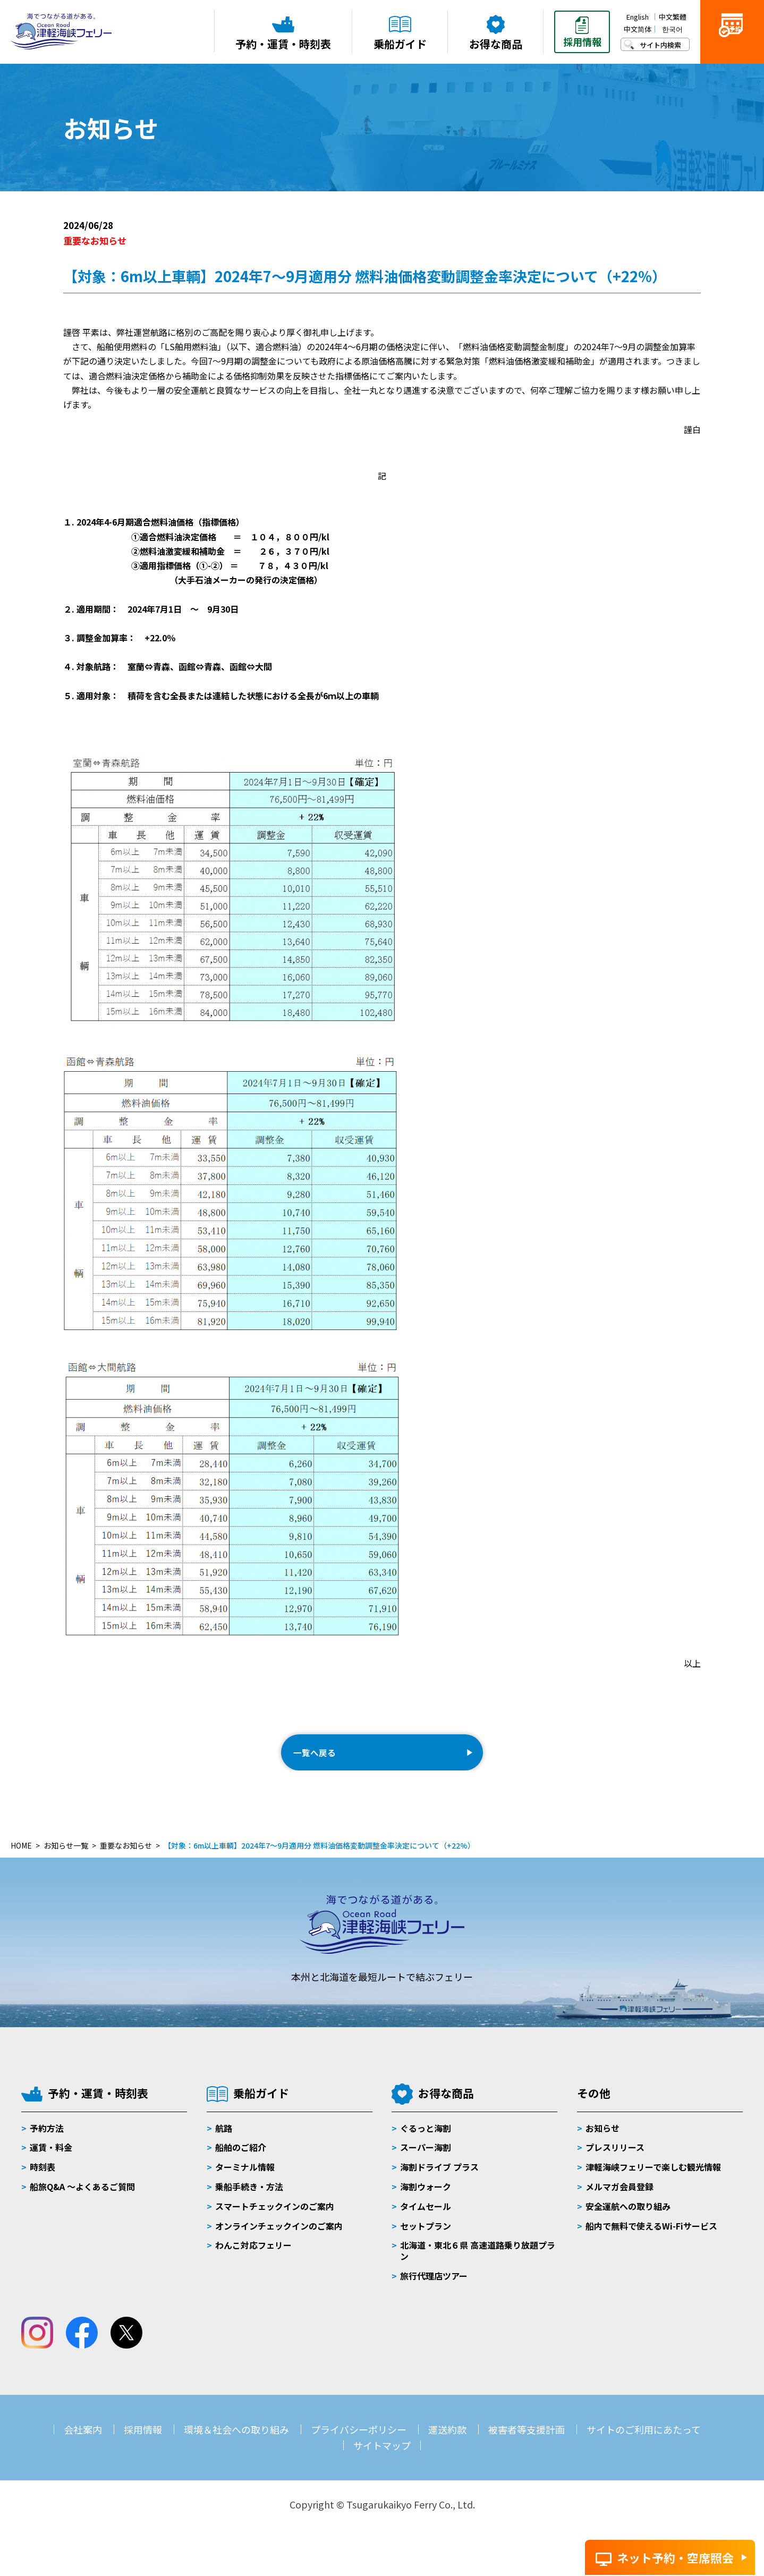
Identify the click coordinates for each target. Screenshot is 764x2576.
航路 (223, 2143)
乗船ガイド (261, 2109)
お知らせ (602, 2143)
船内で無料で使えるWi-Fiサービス (651, 2241)
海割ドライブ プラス (439, 2182)
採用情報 (143, 2445)
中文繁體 (672, 17)
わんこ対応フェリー (253, 2261)
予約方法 (47, 2143)
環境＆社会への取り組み (236, 2445)
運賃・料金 (51, 2163)
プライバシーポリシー (358, 2445)
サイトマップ (382, 2461)
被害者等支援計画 (526, 2445)
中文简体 (637, 29)
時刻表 (42, 2182)
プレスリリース (614, 2163)
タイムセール (425, 2221)
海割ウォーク (425, 2202)
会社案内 (83, 2445)
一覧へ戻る (323, 1760)
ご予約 (732, 48)
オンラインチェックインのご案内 (279, 2241)
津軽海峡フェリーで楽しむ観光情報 (653, 2182)
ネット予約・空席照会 (675, 2557)
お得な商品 (446, 2109)
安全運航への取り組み (627, 2221)
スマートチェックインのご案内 (274, 2221)
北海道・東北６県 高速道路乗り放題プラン (477, 2266)
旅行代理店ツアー (434, 2291)
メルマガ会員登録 (619, 2202)
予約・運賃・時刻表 (98, 2109)
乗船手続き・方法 (249, 2202)
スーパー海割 (425, 2163)
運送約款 (447, 2445)
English (637, 17)
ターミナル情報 (245, 2182)
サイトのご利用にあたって (644, 2445)
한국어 (672, 29)
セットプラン (425, 2241)
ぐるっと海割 (425, 2143)
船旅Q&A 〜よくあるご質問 (82, 2202)
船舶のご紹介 (240, 2163)
